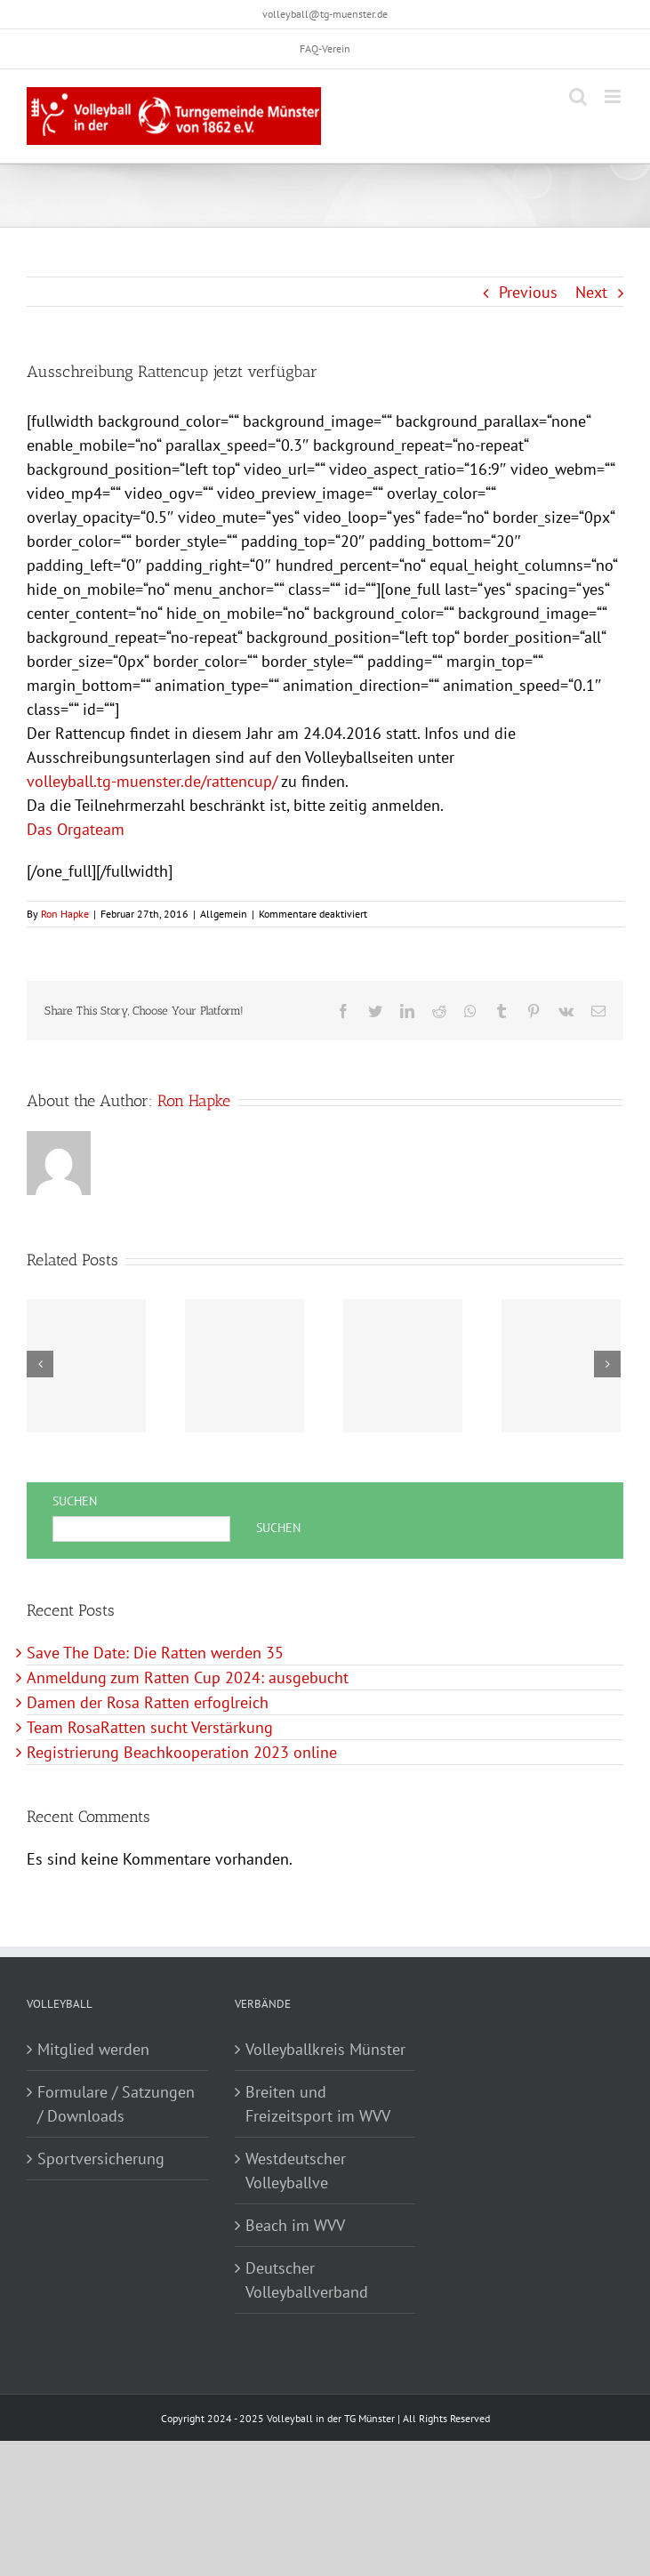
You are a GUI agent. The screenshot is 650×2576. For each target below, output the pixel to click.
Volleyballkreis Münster (325, 2049)
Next (591, 292)
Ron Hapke (65, 913)
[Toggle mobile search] (578, 96)
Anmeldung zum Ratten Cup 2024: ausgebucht (188, 1677)
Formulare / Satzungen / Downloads (116, 2104)
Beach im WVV (295, 2225)
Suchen (74, 1501)
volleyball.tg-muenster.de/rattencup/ (152, 781)
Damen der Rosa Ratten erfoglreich (148, 1702)
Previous (528, 292)
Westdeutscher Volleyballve (295, 2170)
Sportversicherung (101, 2158)
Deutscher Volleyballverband (306, 2280)
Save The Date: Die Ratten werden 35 (155, 1652)
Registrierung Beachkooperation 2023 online (182, 1752)
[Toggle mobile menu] (614, 96)
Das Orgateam (75, 829)
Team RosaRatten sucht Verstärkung (150, 1727)
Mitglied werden (93, 2049)
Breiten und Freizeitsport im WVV (317, 2104)
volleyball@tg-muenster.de (325, 13)
